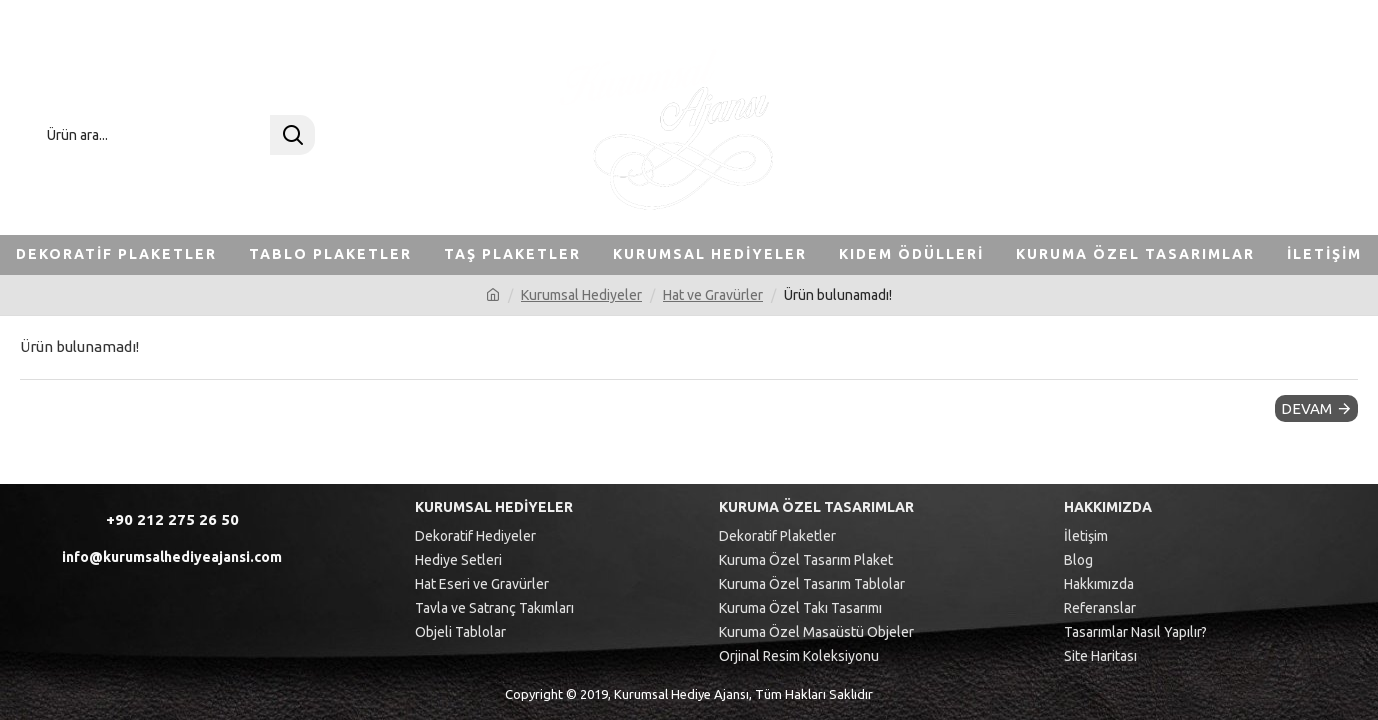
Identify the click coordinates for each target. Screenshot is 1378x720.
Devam (1306, 408)
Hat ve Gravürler (713, 295)
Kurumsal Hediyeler (581, 295)
